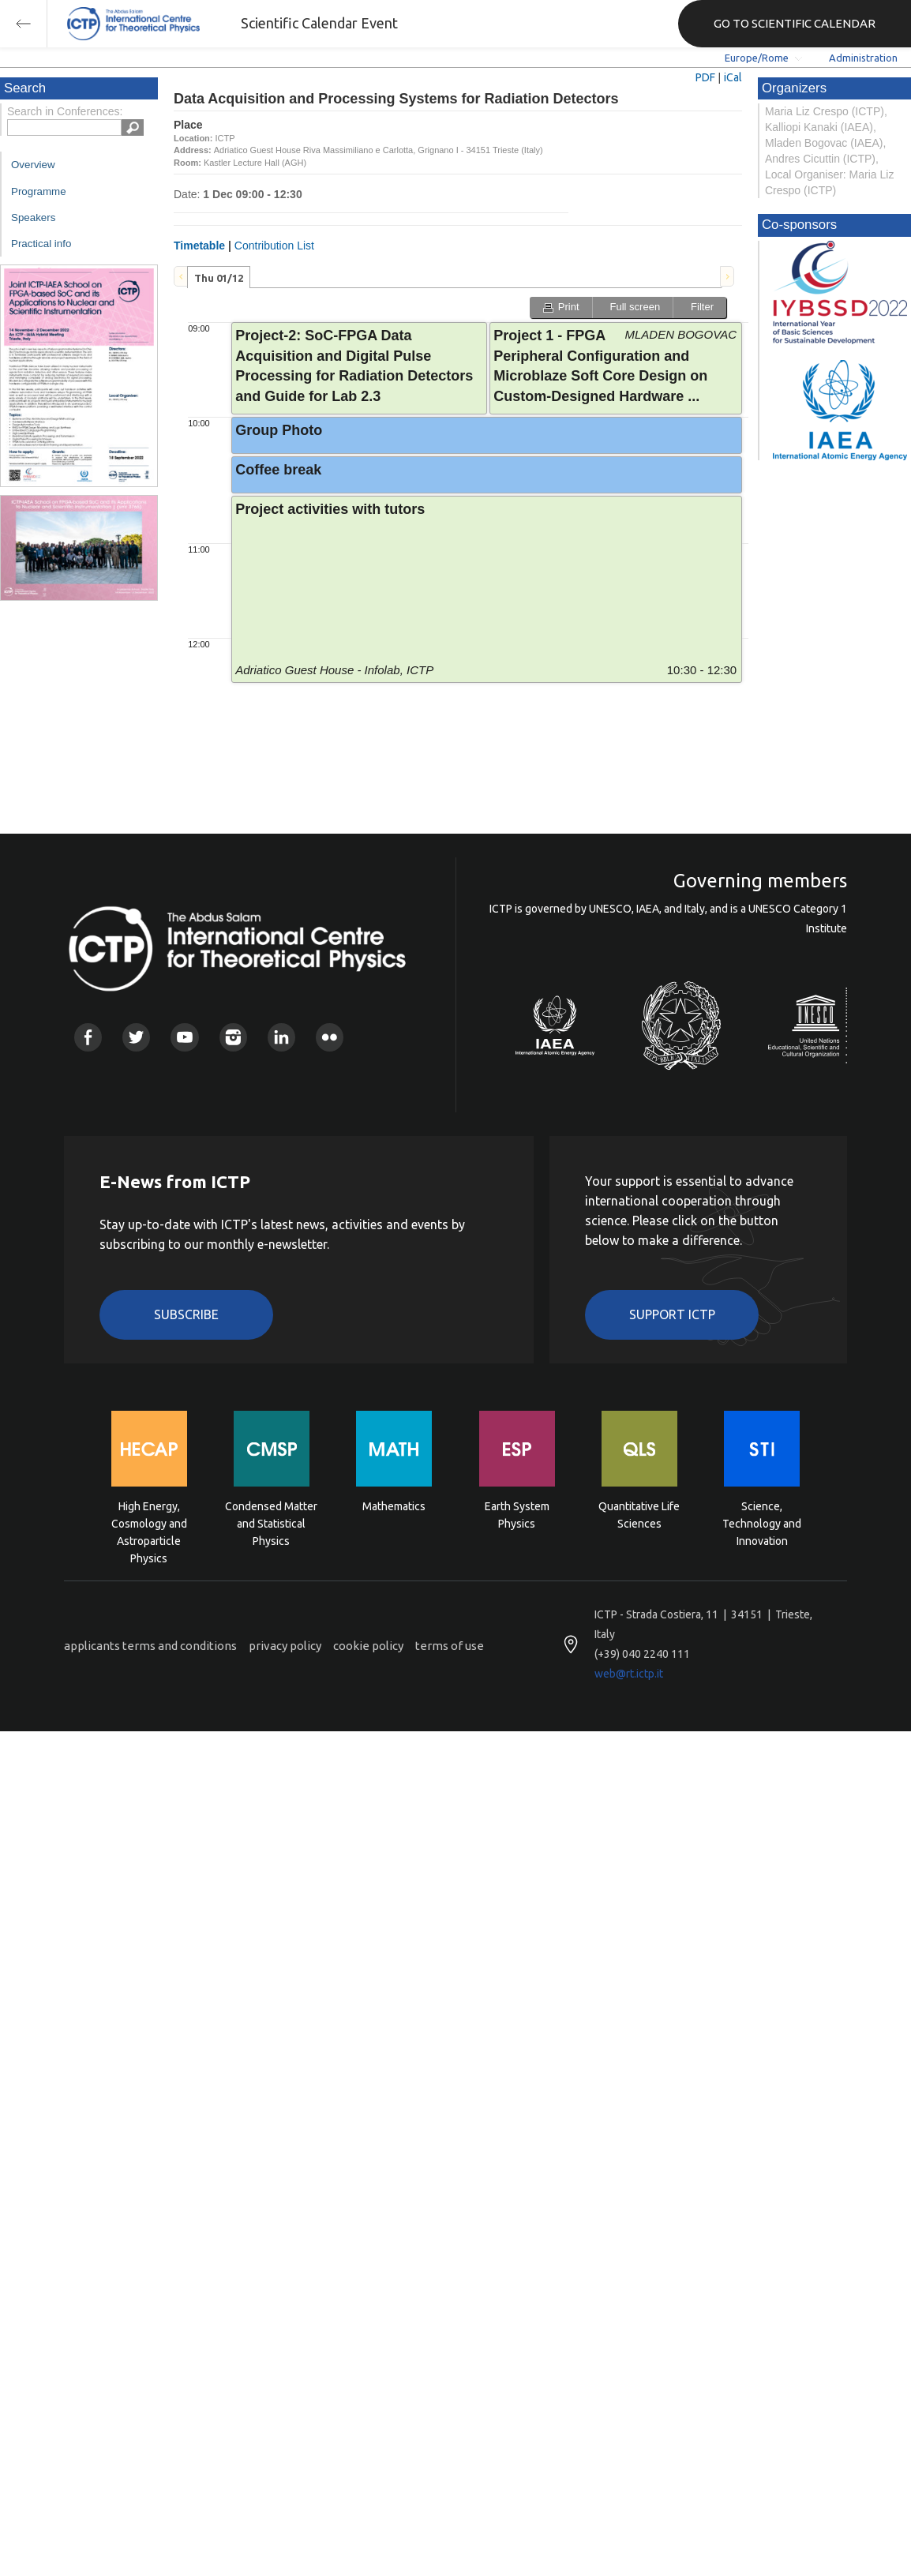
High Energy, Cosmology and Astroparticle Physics (149, 1522)
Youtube (184, 1037)
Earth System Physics (517, 1515)
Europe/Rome (757, 57)
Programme (38, 191)
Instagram (233, 1037)
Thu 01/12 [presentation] (218, 277)
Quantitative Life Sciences (639, 1515)
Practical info (41, 243)
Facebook (88, 1037)
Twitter (136, 1037)
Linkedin (281, 1037)
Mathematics (394, 1506)
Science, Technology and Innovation (761, 1522)
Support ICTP (672, 1314)
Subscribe (186, 1314)
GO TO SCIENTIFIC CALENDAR (794, 23)
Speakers (33, 217)
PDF (705, 77)
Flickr (329, 1037)
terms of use (449, 1645)
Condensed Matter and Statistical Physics (271, 1522)
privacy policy (285, 1645)
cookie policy (368, 1645)
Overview (33, 165)
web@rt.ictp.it (628, 1673)
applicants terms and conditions (150, 1645)
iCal (733, 77)
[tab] (218, 277)
